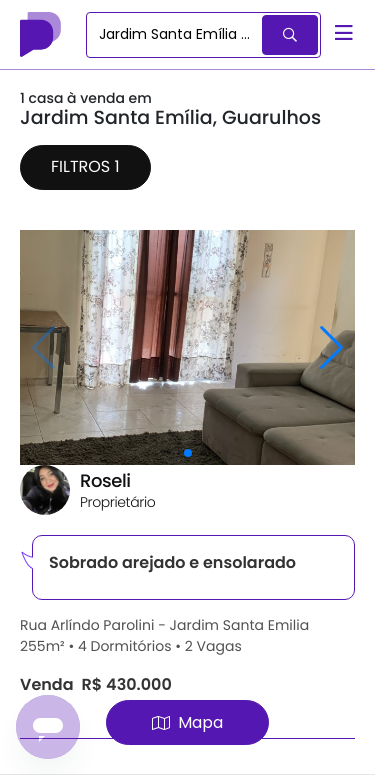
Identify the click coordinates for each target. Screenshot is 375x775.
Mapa (187, 722)
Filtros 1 (85, 166)
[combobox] (175, 35)
